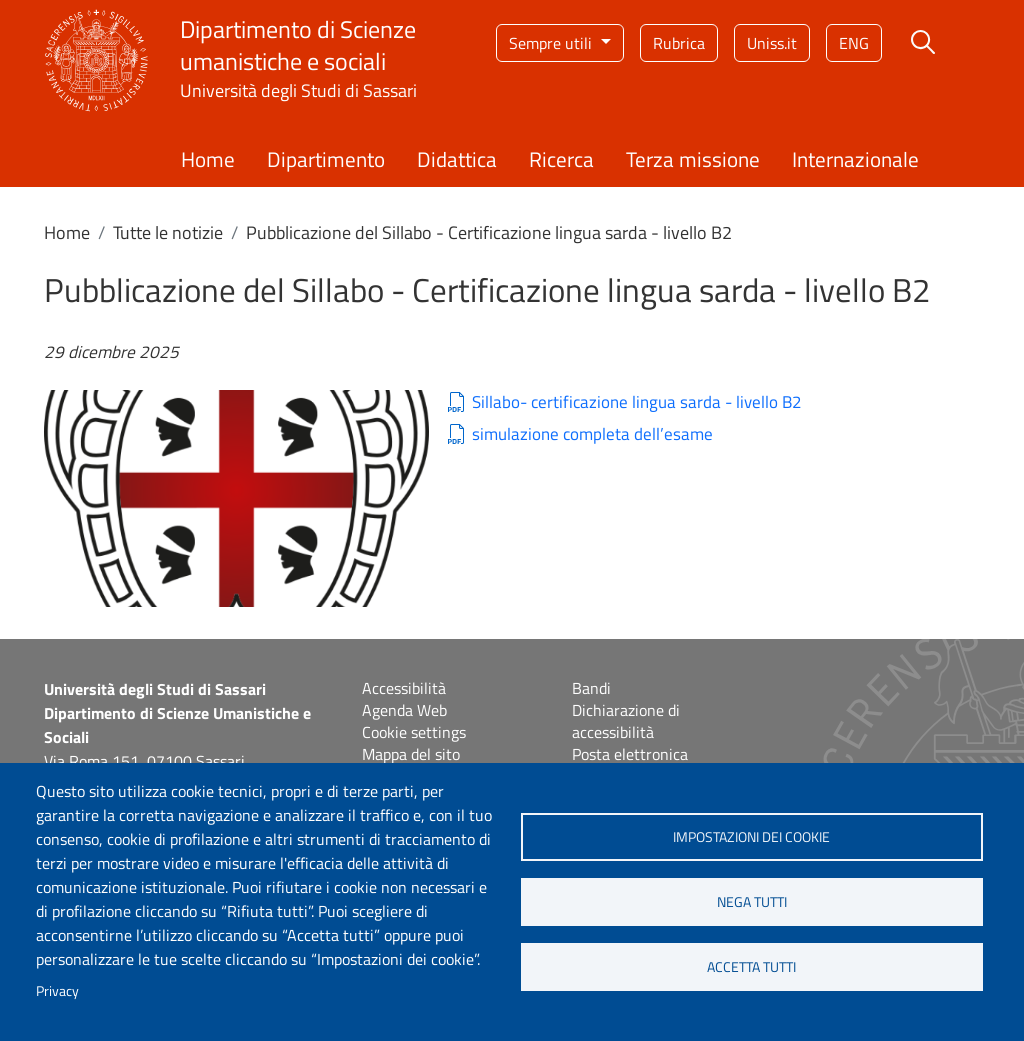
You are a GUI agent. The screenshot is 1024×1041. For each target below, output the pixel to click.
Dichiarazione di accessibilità (626, 721)
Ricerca (561, 159)
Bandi (591, 688)
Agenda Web (404, 710)
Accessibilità (404, 688)
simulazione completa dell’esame (592, 434)
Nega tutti (752, 902)
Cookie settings (414, 732)
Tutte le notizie (168, 232)
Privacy (57, 991)
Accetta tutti (751, 967)
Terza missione (693, 159)
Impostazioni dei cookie (751, 837)
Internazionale (855, 159)
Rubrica (679, 43)
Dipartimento (326, 159)
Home (208, 159)
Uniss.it (772, 43)
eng (854, 43)
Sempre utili (552, 43)
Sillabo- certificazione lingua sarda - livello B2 (637, 402)
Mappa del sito (411, 754)
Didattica (457, 159)
